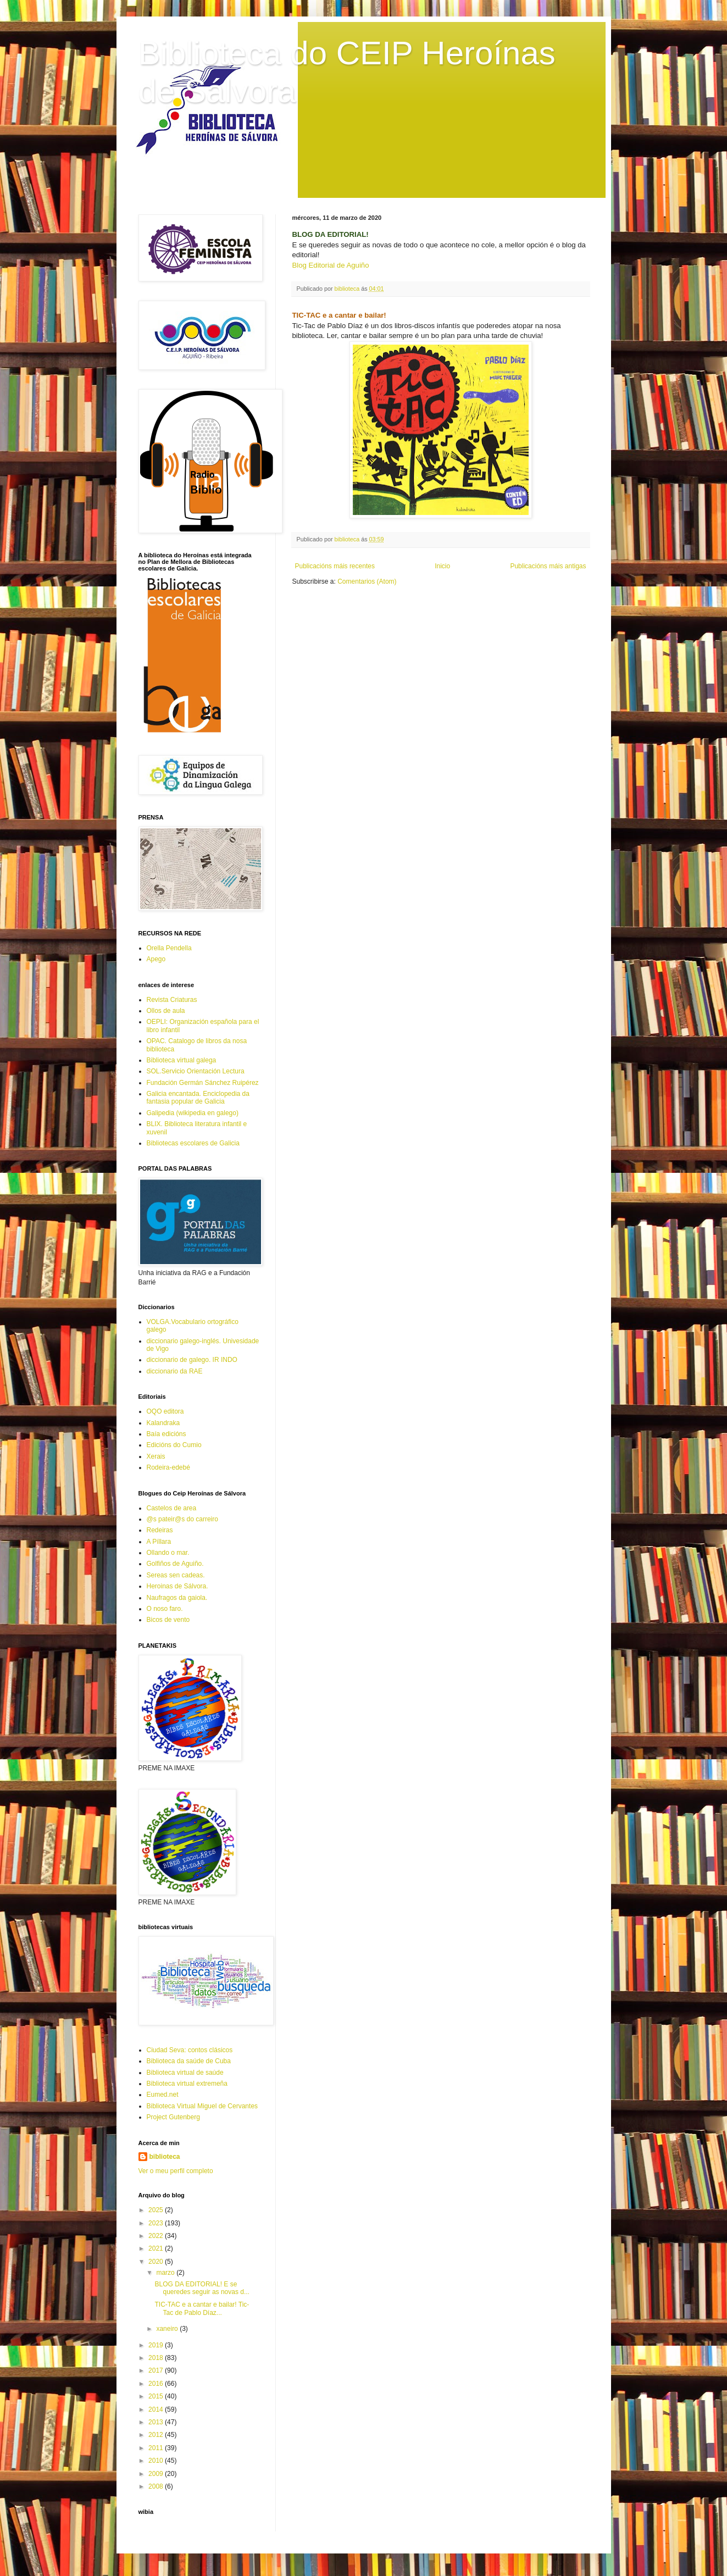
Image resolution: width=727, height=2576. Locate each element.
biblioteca (164, 2156)
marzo (166, 2272)
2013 (156, 2422)
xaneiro (168, 2329)
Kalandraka (163, 1423)
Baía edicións (166, 1434)
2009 (156, 2474)
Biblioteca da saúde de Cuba (189, 2061)
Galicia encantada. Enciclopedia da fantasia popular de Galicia (198, 1097)
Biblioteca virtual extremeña (187, 2083)
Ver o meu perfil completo (175, 2171)
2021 (156, 2248)
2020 (156, 2261)
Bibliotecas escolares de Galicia (193, 1143)
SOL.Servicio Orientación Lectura (196, 1071)
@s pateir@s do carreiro (182, 1519)
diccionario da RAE (175, 1371)
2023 (156, 2223)
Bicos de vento (168, 1620)
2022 (156, 2236)
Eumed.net (163, 2094)
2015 (156, 2396)
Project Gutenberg (173, 2117)
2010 (156, 2460)
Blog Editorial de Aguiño (330, 265)
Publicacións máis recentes (335, 566)
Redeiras (160, 1530)
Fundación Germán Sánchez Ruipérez (203, 1083)
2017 (156, 2370)
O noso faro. (165, 1609)
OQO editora (165, 1411)
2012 (156, 2435)
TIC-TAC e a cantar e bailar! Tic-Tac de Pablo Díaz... (201, 2308)
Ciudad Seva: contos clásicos (190, 2050)
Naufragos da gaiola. (177, 1598)
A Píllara (159, 1541)
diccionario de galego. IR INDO (192, 1360)
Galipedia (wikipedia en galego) (192, 1113)
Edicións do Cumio (174, 1445)
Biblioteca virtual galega (182, 1060)
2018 (156, 2358)
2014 (156, 2409)
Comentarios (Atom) (366, 581)
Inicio (442, 566)
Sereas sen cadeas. (176, 1575)
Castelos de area (172, 1508)
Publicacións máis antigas (548, 566)
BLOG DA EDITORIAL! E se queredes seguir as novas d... (201, 2288)
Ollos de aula (166, 1011)
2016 (156, 2383)
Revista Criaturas (172, 1000)
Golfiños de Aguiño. (175, 1563)
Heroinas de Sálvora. (177, 1586)
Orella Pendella (169, 948)
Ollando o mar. (168, 1552)
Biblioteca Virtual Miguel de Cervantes (202, 2106)
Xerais (156, 1456)
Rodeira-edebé (168, 1467)
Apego (156, 959)
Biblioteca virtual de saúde (185, 2072)
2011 (156, 2448)
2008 (156, 2486)
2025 (156, 2210)
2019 (156, 2345)
